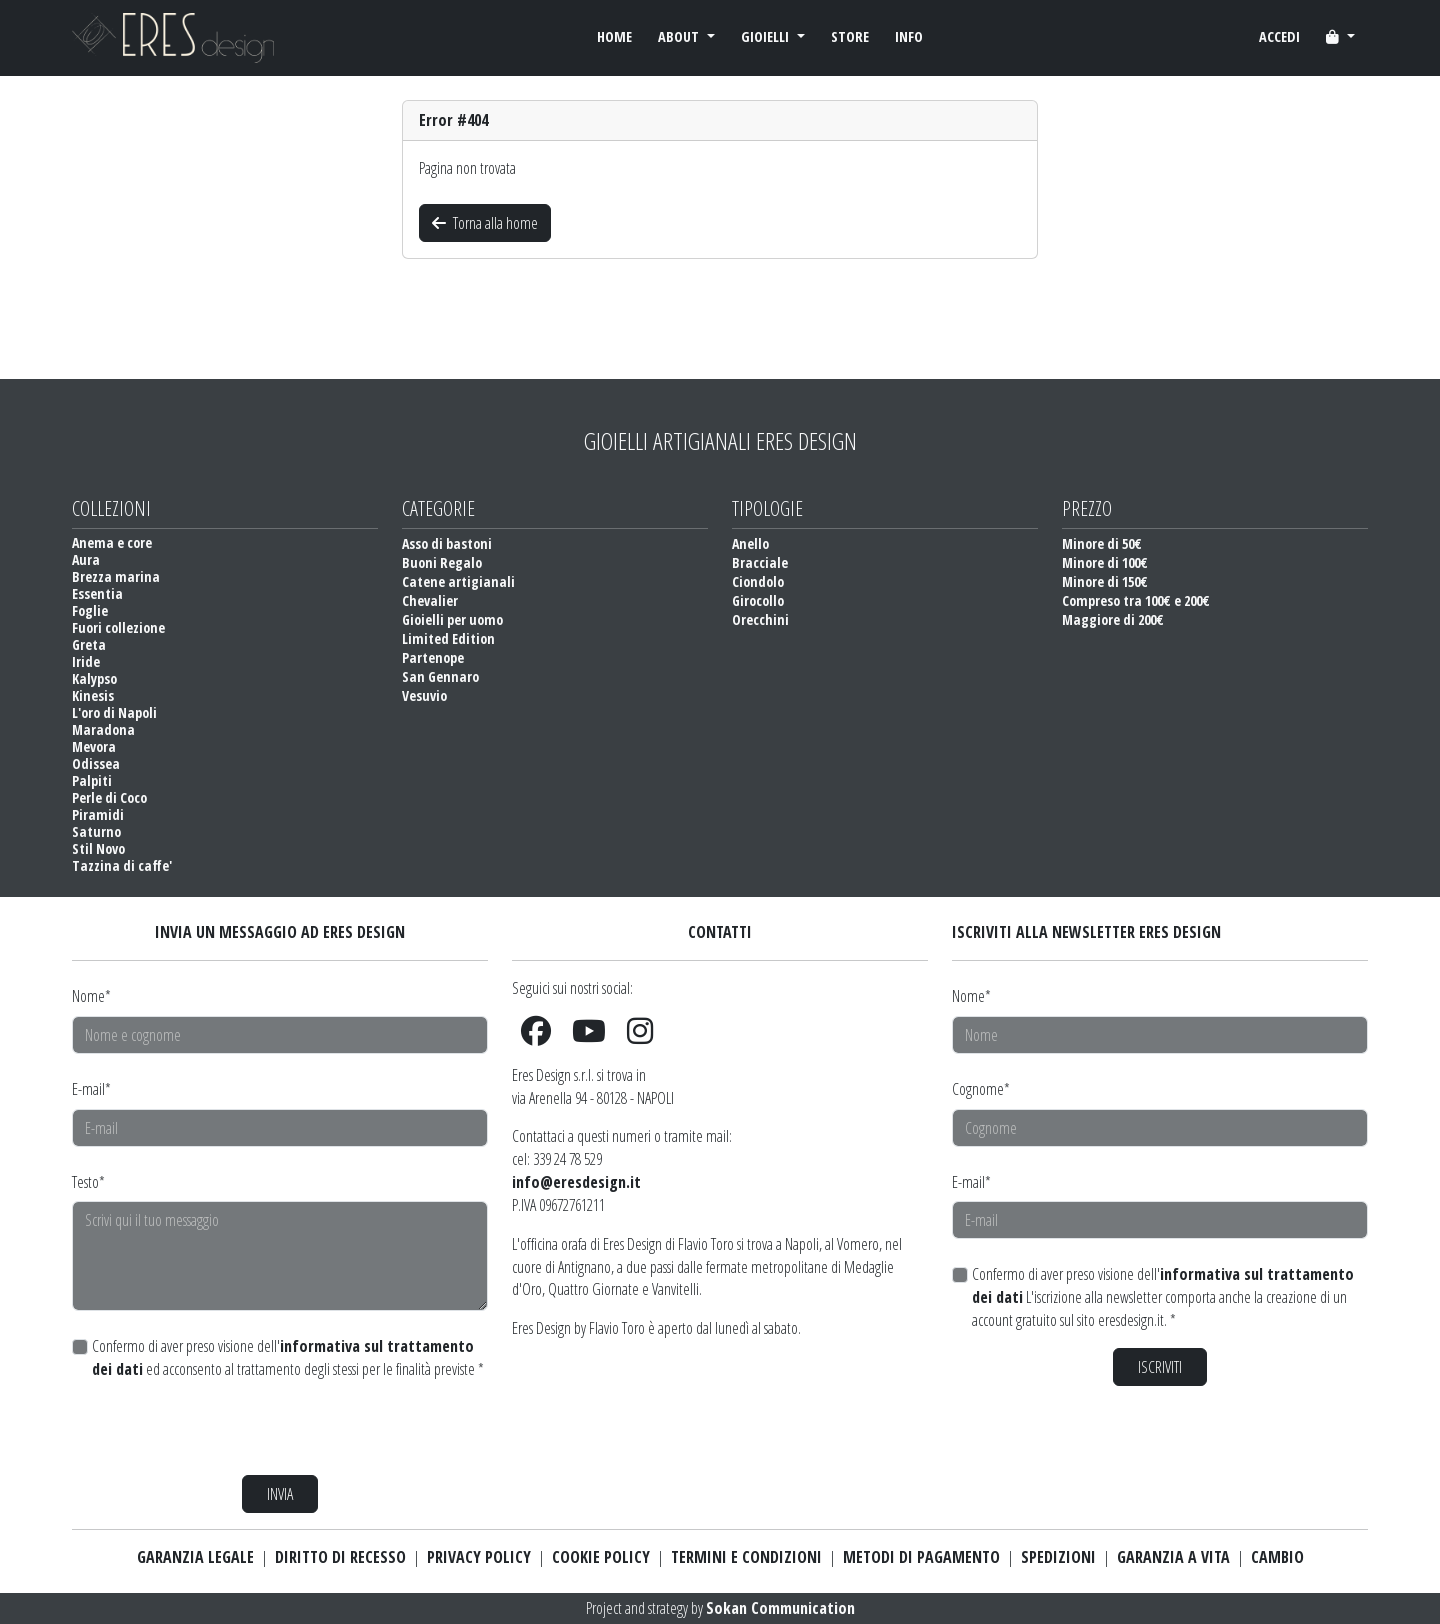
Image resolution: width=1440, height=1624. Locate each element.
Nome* (91, 996)
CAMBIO (1277, 1557)
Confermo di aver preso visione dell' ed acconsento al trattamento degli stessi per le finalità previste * (288, 1357)
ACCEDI (1279, 36)
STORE (850, 36)
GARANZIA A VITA (1173, 1557)
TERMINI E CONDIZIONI (746, 1557)
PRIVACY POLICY (479, 1557)
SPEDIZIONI (1058, 1557)
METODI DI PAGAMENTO (921, 1557)
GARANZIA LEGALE (195, 1557)
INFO (909, 36)
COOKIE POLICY (601, 1557)
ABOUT (680, 36)
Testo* (88, 1182)
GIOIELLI (767, 36)
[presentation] (224, 1428)
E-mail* (91, 1089)
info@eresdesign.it (576, 1182)
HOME (614, 36)
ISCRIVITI (1160, 1367)
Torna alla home (485, 223)
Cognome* (981, 1089)
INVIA (280, 1494)
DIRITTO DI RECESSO (340, 1557)
